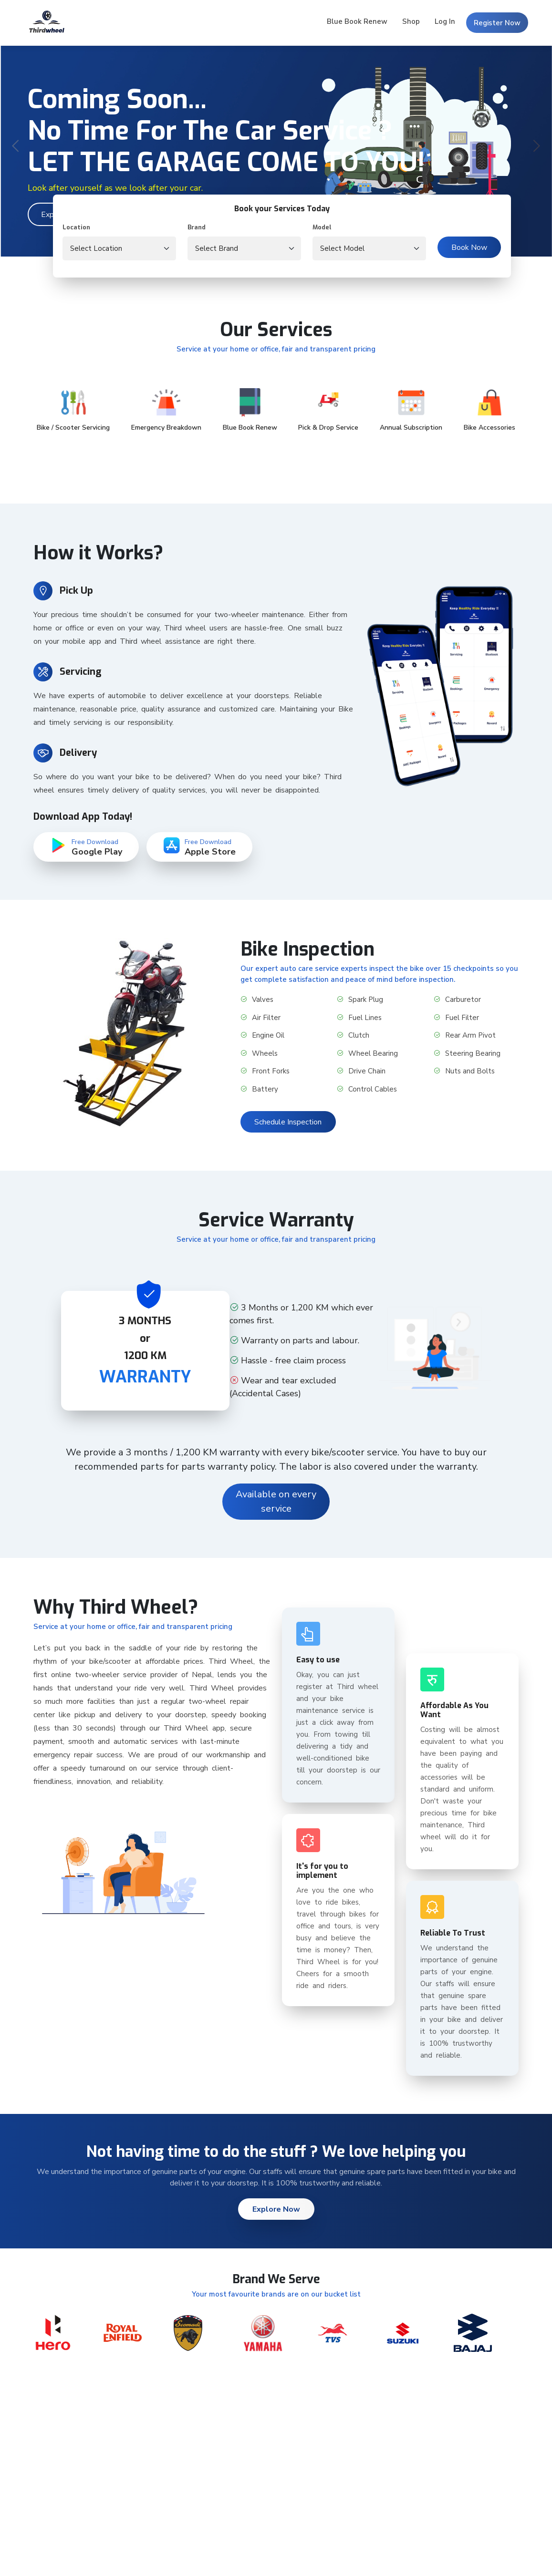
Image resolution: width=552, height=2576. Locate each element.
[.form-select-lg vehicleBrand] (244, 248)
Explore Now (276, 2209)
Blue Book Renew (357, 21)
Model (322, 227)
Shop (411, 21)
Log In (445, 21)
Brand (196, 227)
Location (76, 227)
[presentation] (16, 147)
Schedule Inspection (288, 1122)
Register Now (497, 23)
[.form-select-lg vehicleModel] (369, 248)
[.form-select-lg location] (119, 248)
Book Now (469, 247)
